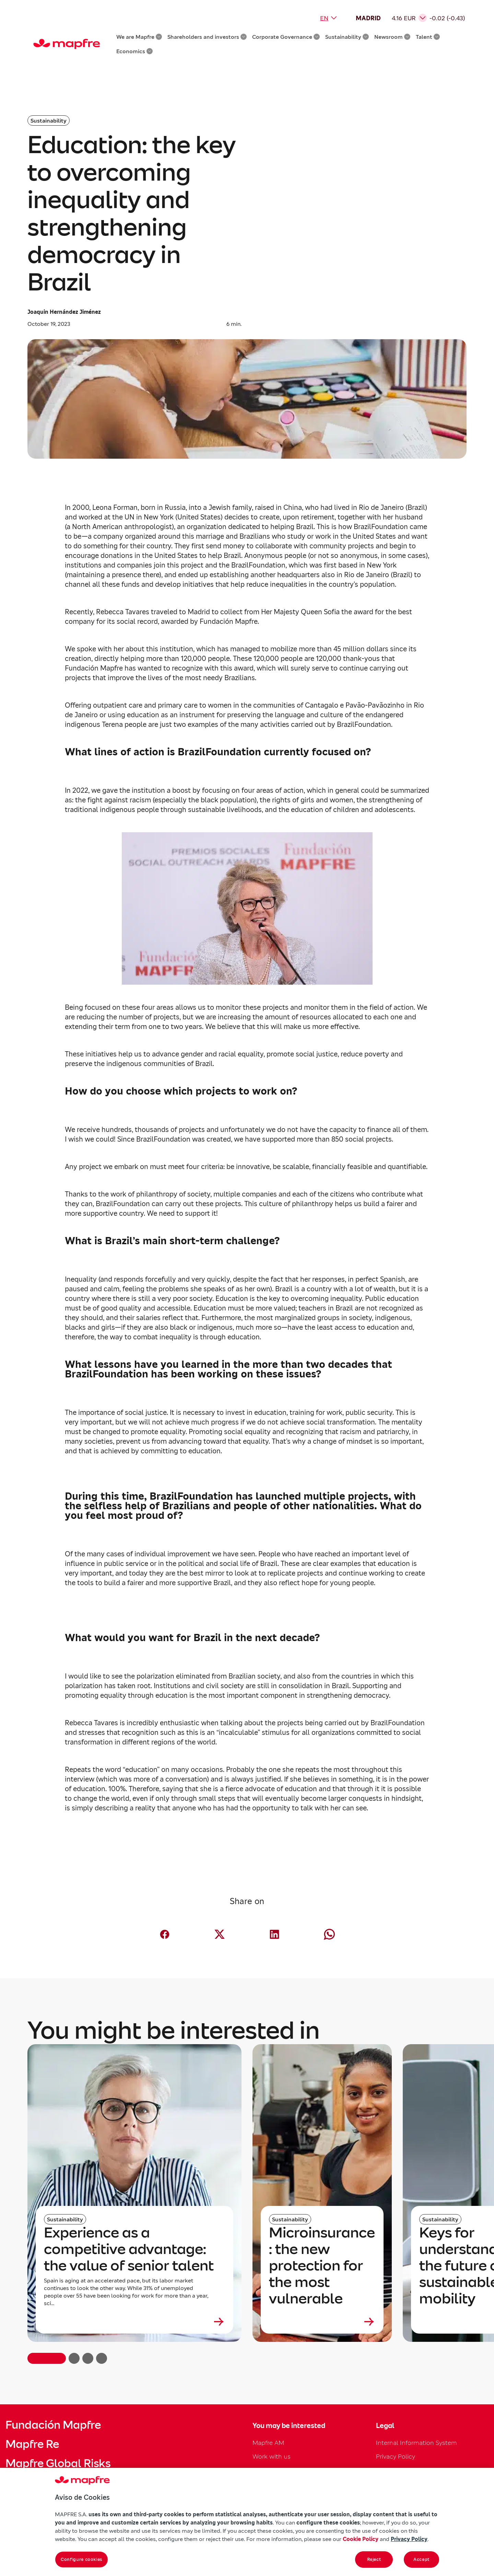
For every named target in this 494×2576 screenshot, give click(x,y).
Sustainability (347, 36)
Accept (421, 2559)
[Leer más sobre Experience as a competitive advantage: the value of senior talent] (134, 2321)
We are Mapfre (139, 36)
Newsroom (392, 36)
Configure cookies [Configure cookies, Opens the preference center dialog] (81, 2559)
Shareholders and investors (207, 36)
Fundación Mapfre (53, 2425)
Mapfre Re (32, 2444)
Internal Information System (416, 2443)
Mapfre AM (268, 2443)
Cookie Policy (360, 2538)
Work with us (271, 2456)
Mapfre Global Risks (57, 2463)
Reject (374, 2559)
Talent (428, 36)
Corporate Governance (286, 36)
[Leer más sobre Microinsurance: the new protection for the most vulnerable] (322, 2321)
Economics (134, 51)
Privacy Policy (395, 2456)
